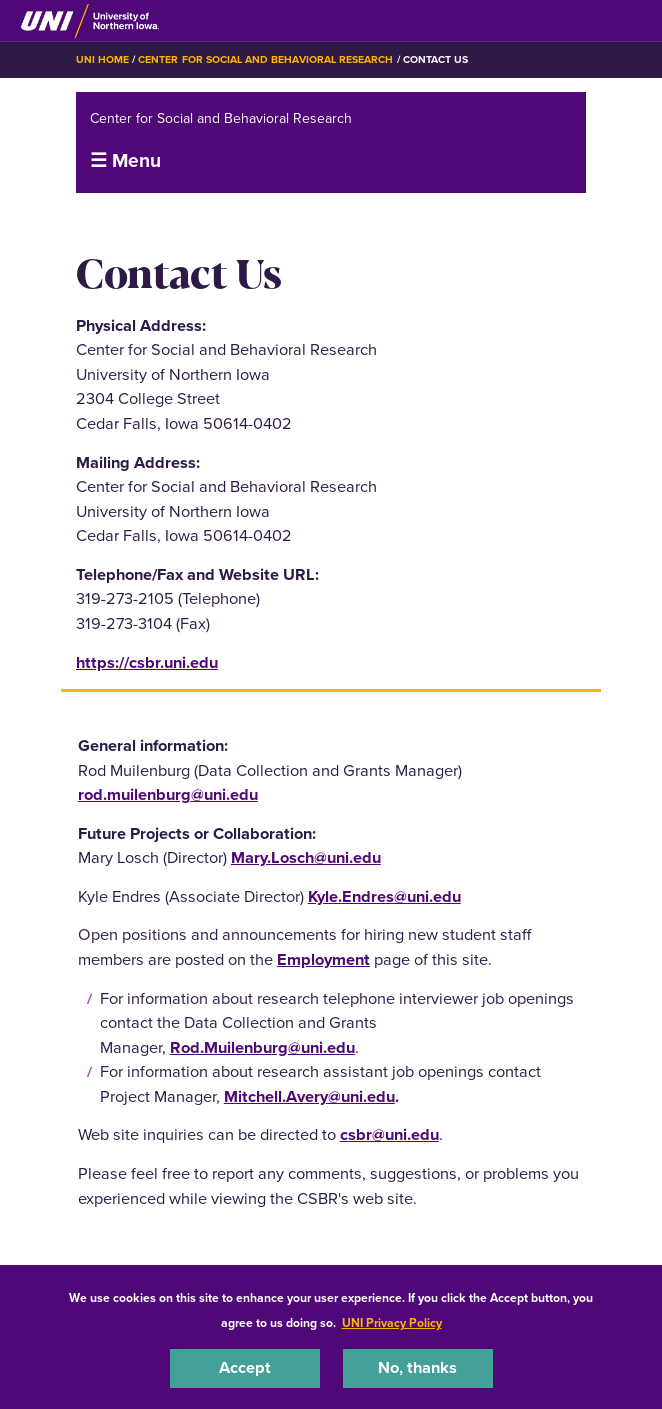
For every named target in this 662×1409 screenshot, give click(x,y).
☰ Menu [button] (125, 160)
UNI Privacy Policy (392, 1323)
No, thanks (417, 1367)
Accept (245, 1367)
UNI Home (102, 59)
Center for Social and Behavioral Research (265, 59)
